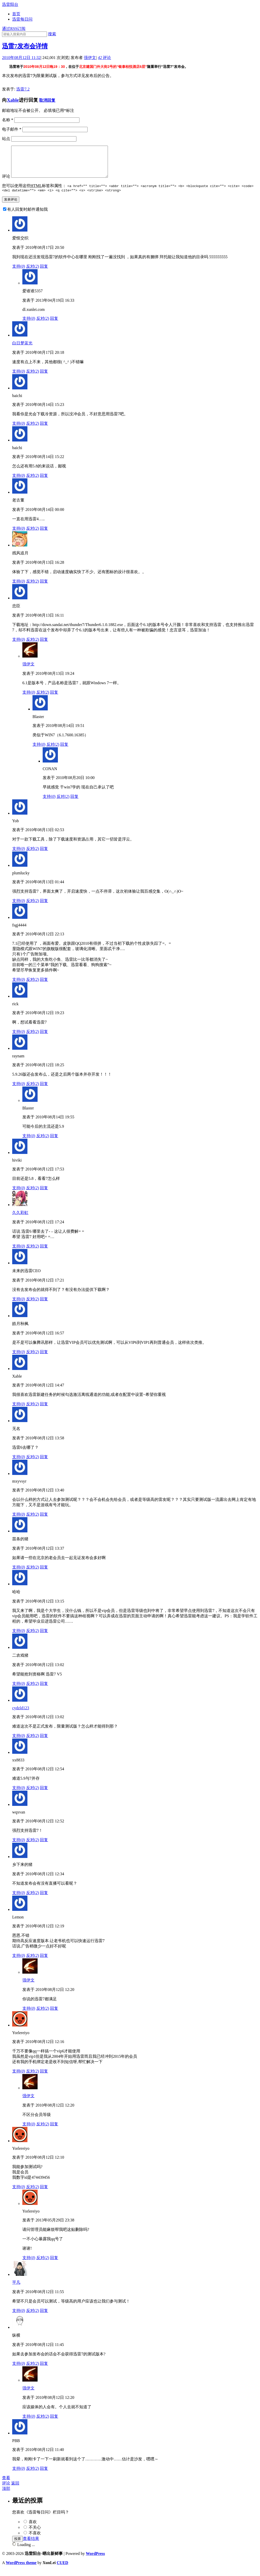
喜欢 (33, 2528)
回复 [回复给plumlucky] (44, 907)
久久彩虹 (20, 1219)
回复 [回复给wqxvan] (44, 1847)
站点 (6, 138)
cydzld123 (20, 1715)
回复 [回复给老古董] (44, 535)
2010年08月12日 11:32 (21, 57)
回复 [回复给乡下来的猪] (44, 1899)
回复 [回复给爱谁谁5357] (54, 325)
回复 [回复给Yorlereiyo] (44, 2078)
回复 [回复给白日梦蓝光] (44, 378)
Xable (13, 100)
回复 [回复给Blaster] (64, 751)
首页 (16, 14)
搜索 (52, 34)
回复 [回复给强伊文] (54, 699)
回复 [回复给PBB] (44, 2475)
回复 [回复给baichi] (44, 430)
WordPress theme (21, 2569)
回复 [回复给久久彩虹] (44, 1253)
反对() (32, 273)
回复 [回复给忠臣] (44, 646)
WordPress (95, 2560)
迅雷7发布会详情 (25, 46)
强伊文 (90, 57)
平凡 (16, 2289)
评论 (104, 57)
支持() (18, 273)
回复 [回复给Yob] (44, 855)
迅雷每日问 (22, 19)
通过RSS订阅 (13, 28)
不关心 (35, 2534)
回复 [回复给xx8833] (44, 1794)
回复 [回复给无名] (44, 1463)
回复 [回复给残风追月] (44, 588)
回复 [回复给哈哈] (44, 1637)
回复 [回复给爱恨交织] (44, 273)
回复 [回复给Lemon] (44, 1962)
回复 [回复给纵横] (44, 2370)
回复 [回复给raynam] (44, 1090)
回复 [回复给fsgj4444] (44, 986)
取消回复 (47, 100)
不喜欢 (35, 2540)
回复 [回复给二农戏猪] (44, 1690)
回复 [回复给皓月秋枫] (44, 1358)
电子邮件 (11, 129)
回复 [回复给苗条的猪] (44, 1574)
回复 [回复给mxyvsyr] (44, 1521)
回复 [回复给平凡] (44, 2317)
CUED (62, 2569)
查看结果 (31, 2545)
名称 (7, 120)
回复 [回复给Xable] (44, 1411)
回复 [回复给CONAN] (74, 803)
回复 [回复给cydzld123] (44, 1742)
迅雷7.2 (22, 89)
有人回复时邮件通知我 (27, 216)
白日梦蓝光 (22, 350)
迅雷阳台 (10, 4)
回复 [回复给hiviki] (44, 1195)
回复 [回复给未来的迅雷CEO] (44, 1306)
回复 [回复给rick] (44, 1038)
